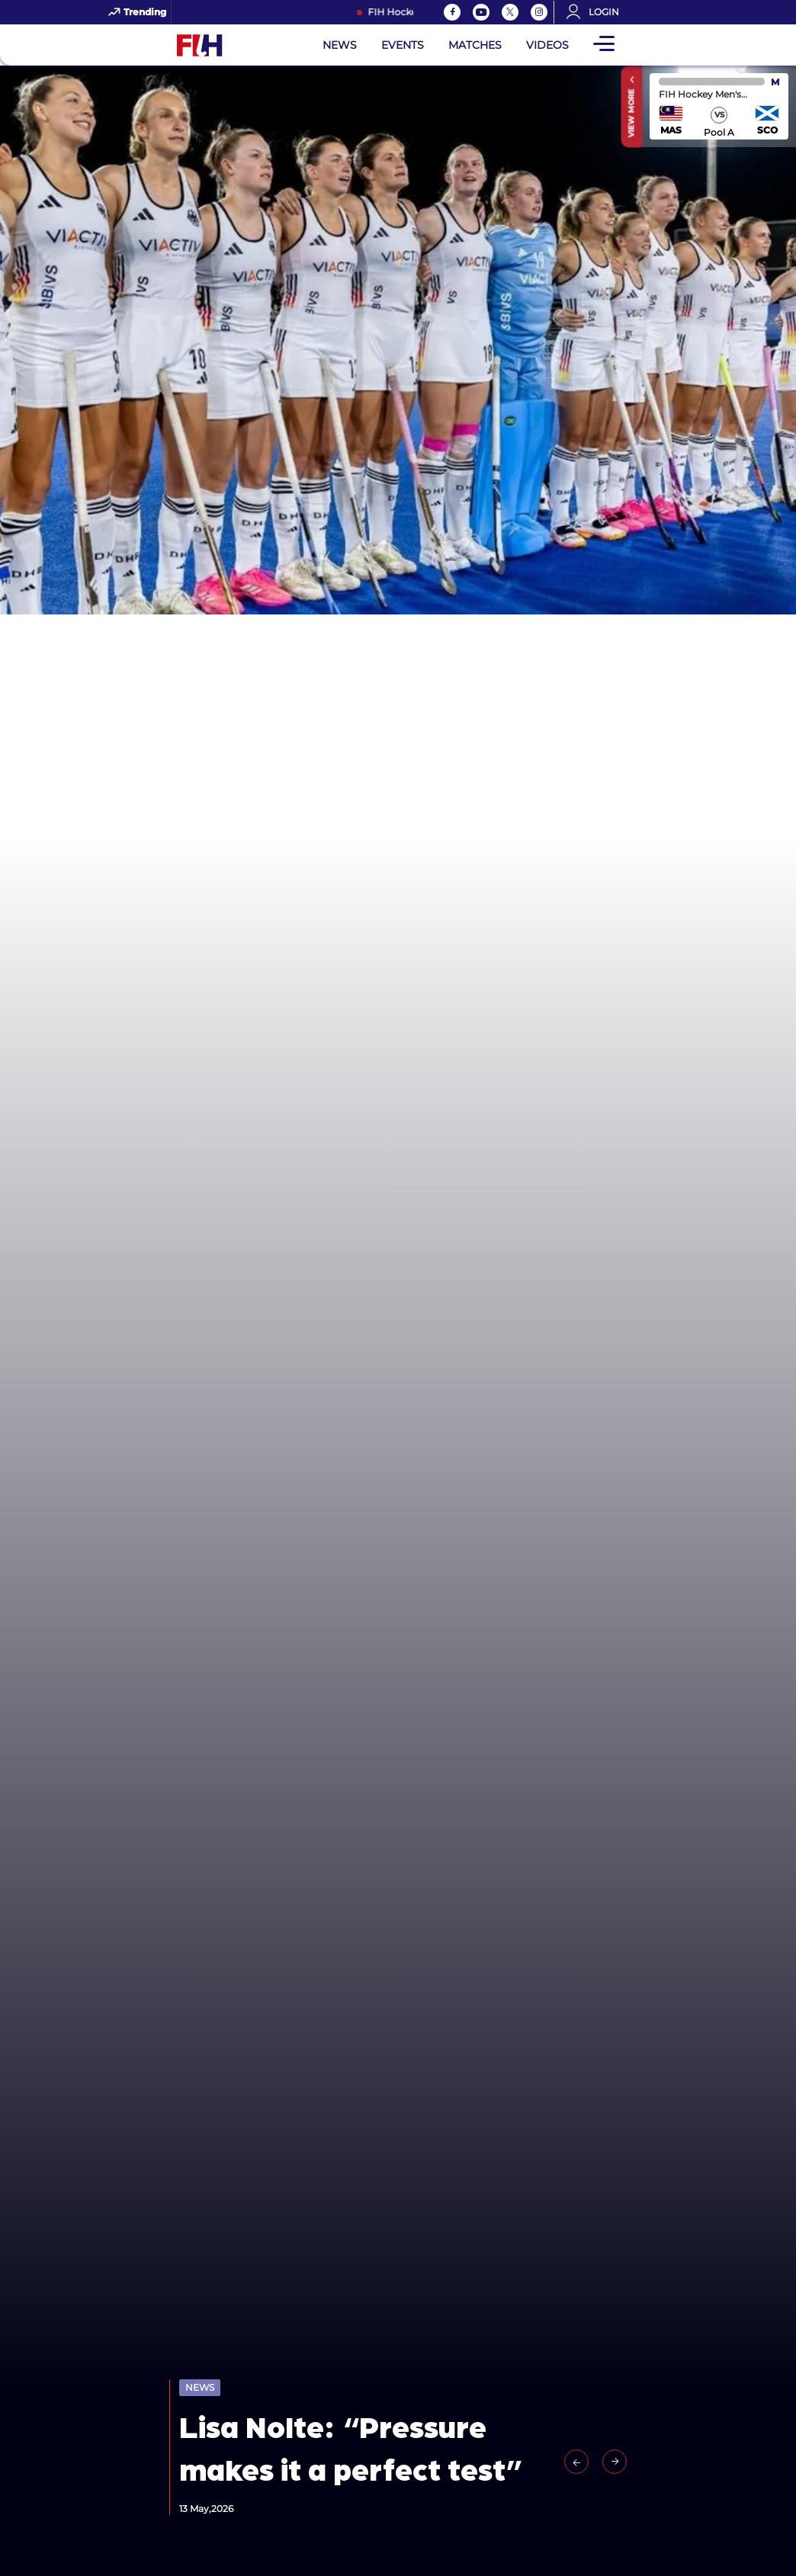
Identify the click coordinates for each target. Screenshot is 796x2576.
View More (632, 112)
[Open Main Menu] (604, 45)
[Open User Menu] (597, 12)
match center (719, 106)
